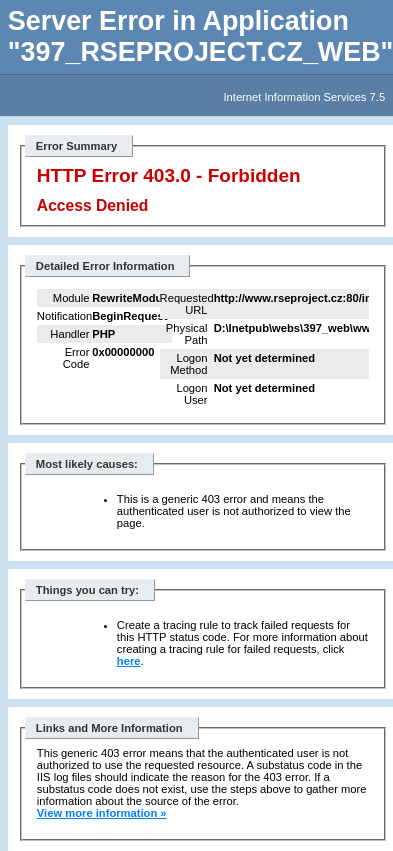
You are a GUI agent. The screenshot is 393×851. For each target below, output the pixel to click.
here (129, 661)
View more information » (102, 813)
